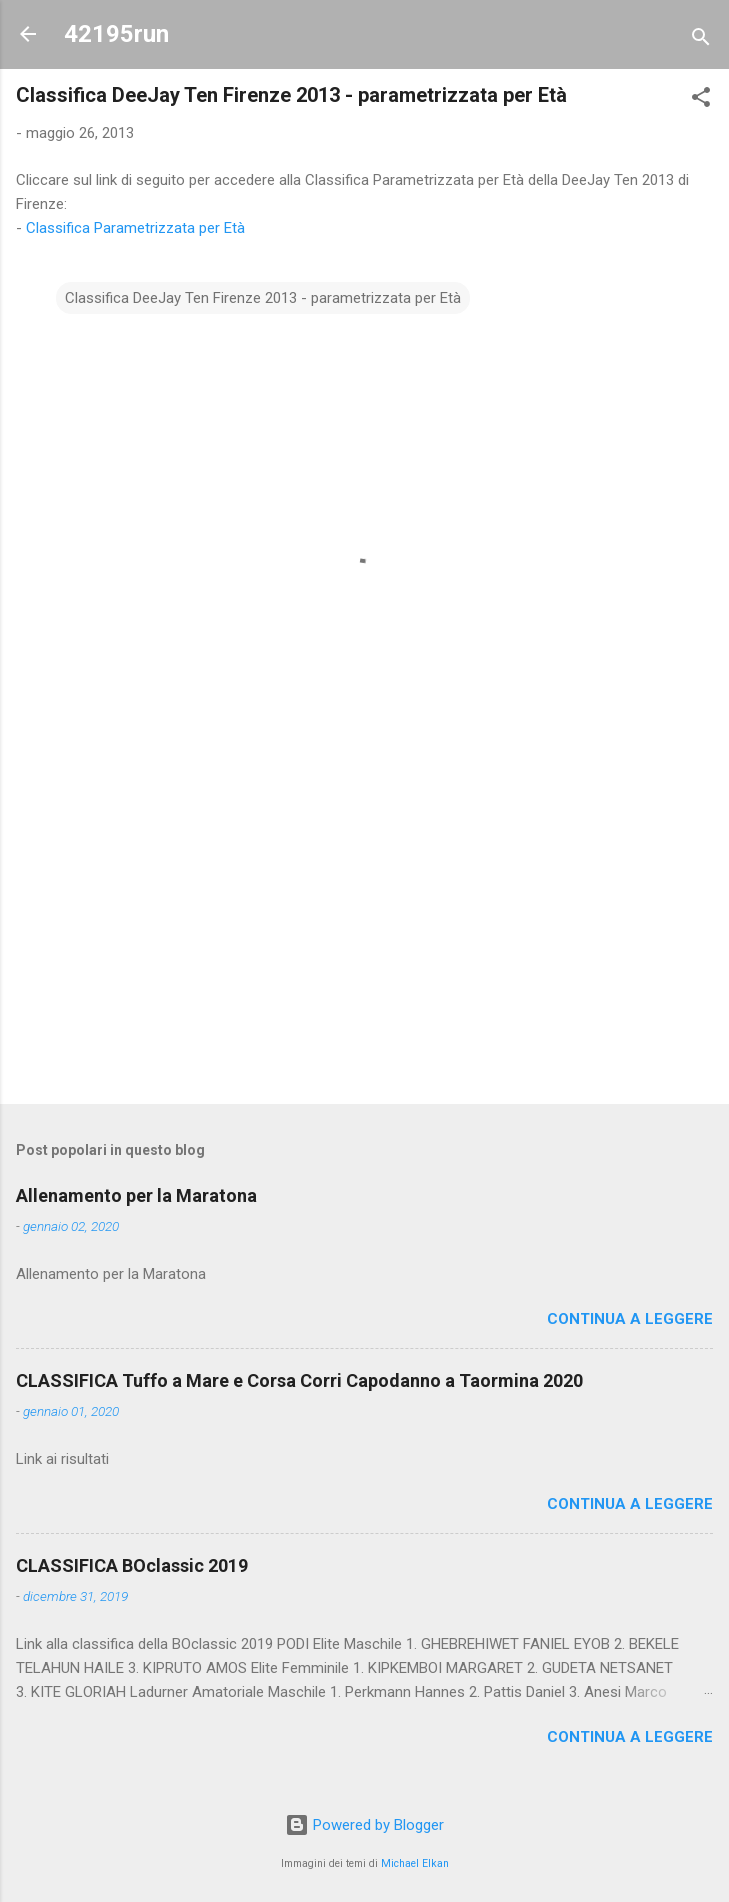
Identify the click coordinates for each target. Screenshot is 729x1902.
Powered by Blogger (364, 1825)
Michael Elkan (415, 1863)
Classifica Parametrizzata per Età (135, 228)
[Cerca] (701, 40)
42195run (116, 34)
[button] (701, 100)
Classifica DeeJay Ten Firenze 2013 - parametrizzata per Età (263, 298)
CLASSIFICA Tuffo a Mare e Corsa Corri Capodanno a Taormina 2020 (299, 1380)
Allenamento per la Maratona (136, 1195)
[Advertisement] (364, 932)
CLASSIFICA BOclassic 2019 (132, 1565)
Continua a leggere (630, 1319)
